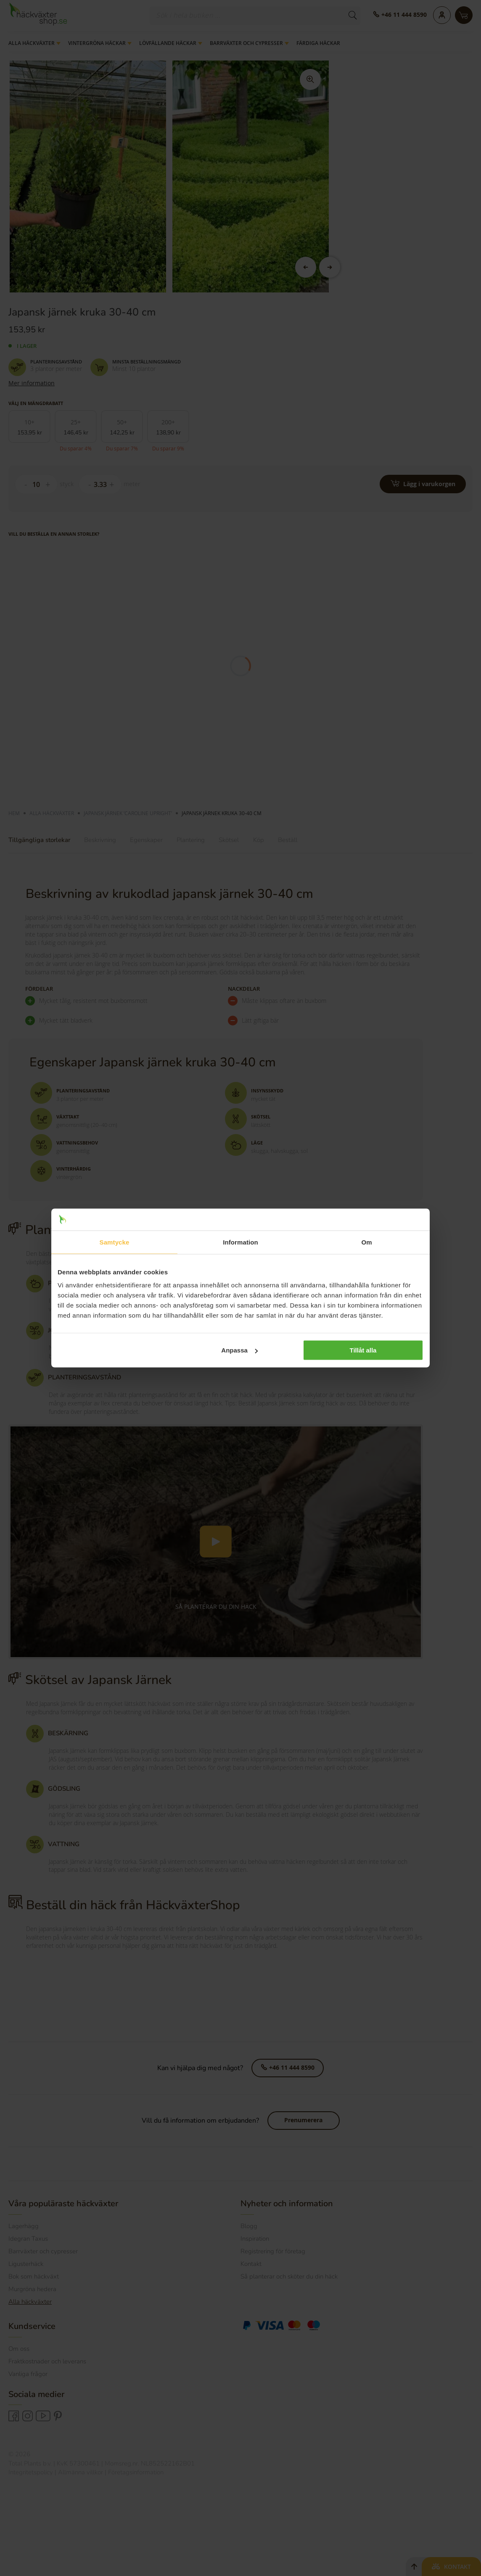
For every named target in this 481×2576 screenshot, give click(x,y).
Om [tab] (366, 1241)
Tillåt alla (362, 1350)
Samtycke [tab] (115, 1241)
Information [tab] (240, 1241)
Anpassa (239, 1350)
